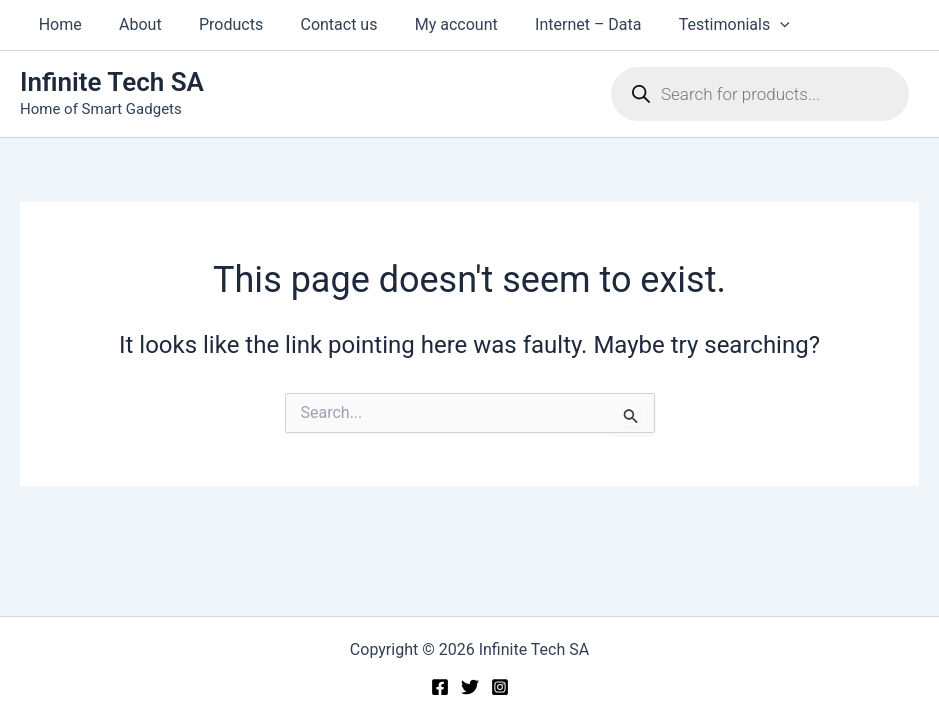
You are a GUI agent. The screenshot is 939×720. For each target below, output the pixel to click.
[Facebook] (440, 687)
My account (432, 24)
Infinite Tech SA (112, 82)
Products (218, 24)
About (132, 24)
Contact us (320, 24)
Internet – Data (559, 24)
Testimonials (699, 25)
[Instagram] (500, 687)
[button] (746, 25)
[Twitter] (470, 687)
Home (57, 24)
